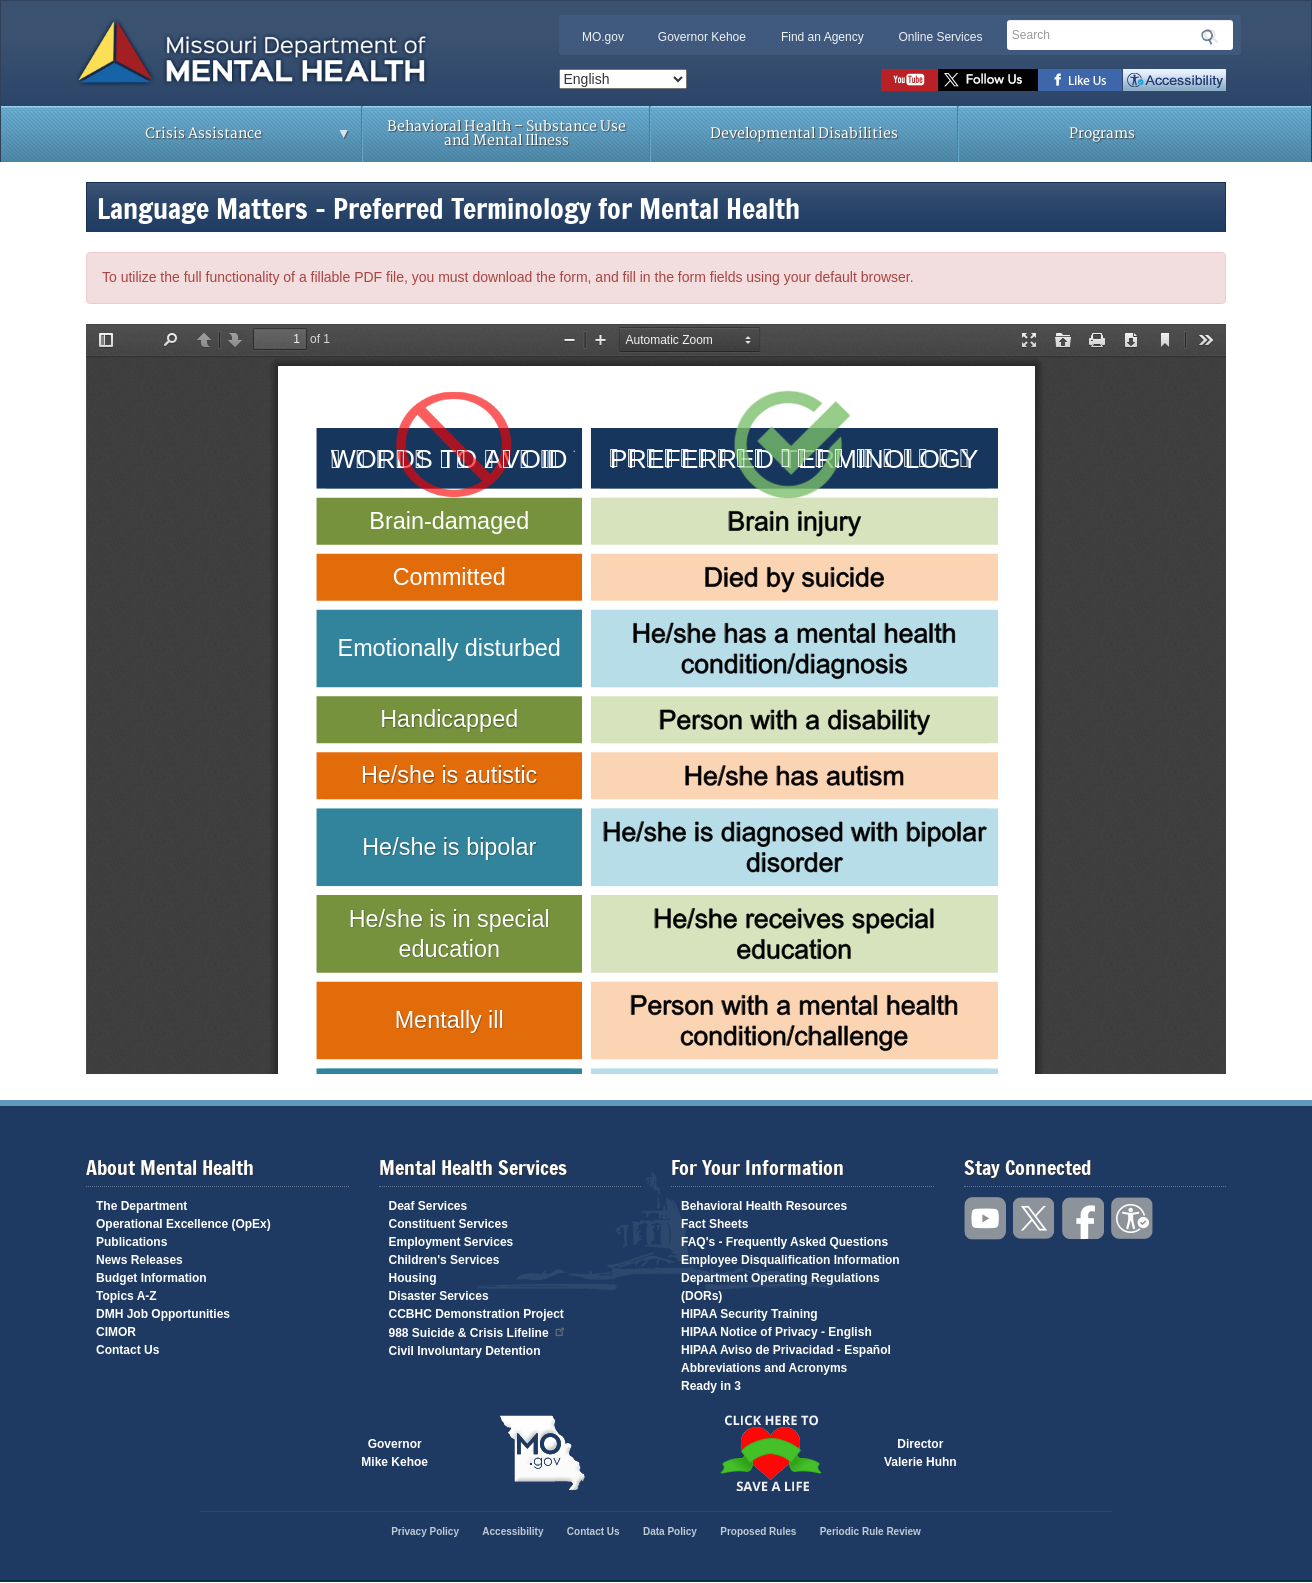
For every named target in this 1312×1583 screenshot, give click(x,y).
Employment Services (451, 1242)
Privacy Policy (425, 1531)
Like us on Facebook (1080, 80)
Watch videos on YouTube (909, 80)
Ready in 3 (711, 1386)
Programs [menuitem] (1102, 133)
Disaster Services (439, 1296)
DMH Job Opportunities (163, 1314)
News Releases (139, 1260)
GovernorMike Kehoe (394, 1453)
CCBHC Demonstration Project (476, 1314)
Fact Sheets (714, 1224)
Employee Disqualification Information (790, 1260)
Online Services (940, 37)
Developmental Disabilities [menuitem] (804, 133)
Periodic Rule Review (870, 1531)
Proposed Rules (758, 1531)
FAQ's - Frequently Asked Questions (784, 1242)
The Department (141, 1206)
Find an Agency (822, 37)
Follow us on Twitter (988, 80)
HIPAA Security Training (749, 1314)
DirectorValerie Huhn (920, 1453)
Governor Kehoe (702, 37)
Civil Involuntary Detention (465, 1351)
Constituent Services (448, 1224)
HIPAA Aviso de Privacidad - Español (786, 1350)
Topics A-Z (126, 1296)
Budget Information (151, 1278)
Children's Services (444, 1260)
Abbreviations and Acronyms (764, 1368)
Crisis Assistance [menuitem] (208, 140)
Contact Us (127, 1350)
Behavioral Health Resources (764, 1206)
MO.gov (603, 37)
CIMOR (116, 1332)
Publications (131, 1242)
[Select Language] (623, 79)
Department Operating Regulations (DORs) (780, 1287)
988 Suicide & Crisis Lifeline (478, 1331)
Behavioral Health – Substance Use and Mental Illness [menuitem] (506, 133)
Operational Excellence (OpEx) (183, 1224)
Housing (413, 1278)
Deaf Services (428, 1206)
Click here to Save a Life (770, 1453)
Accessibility (1174, 80)
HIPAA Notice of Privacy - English (776, 1332)
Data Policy (670, 1531)
